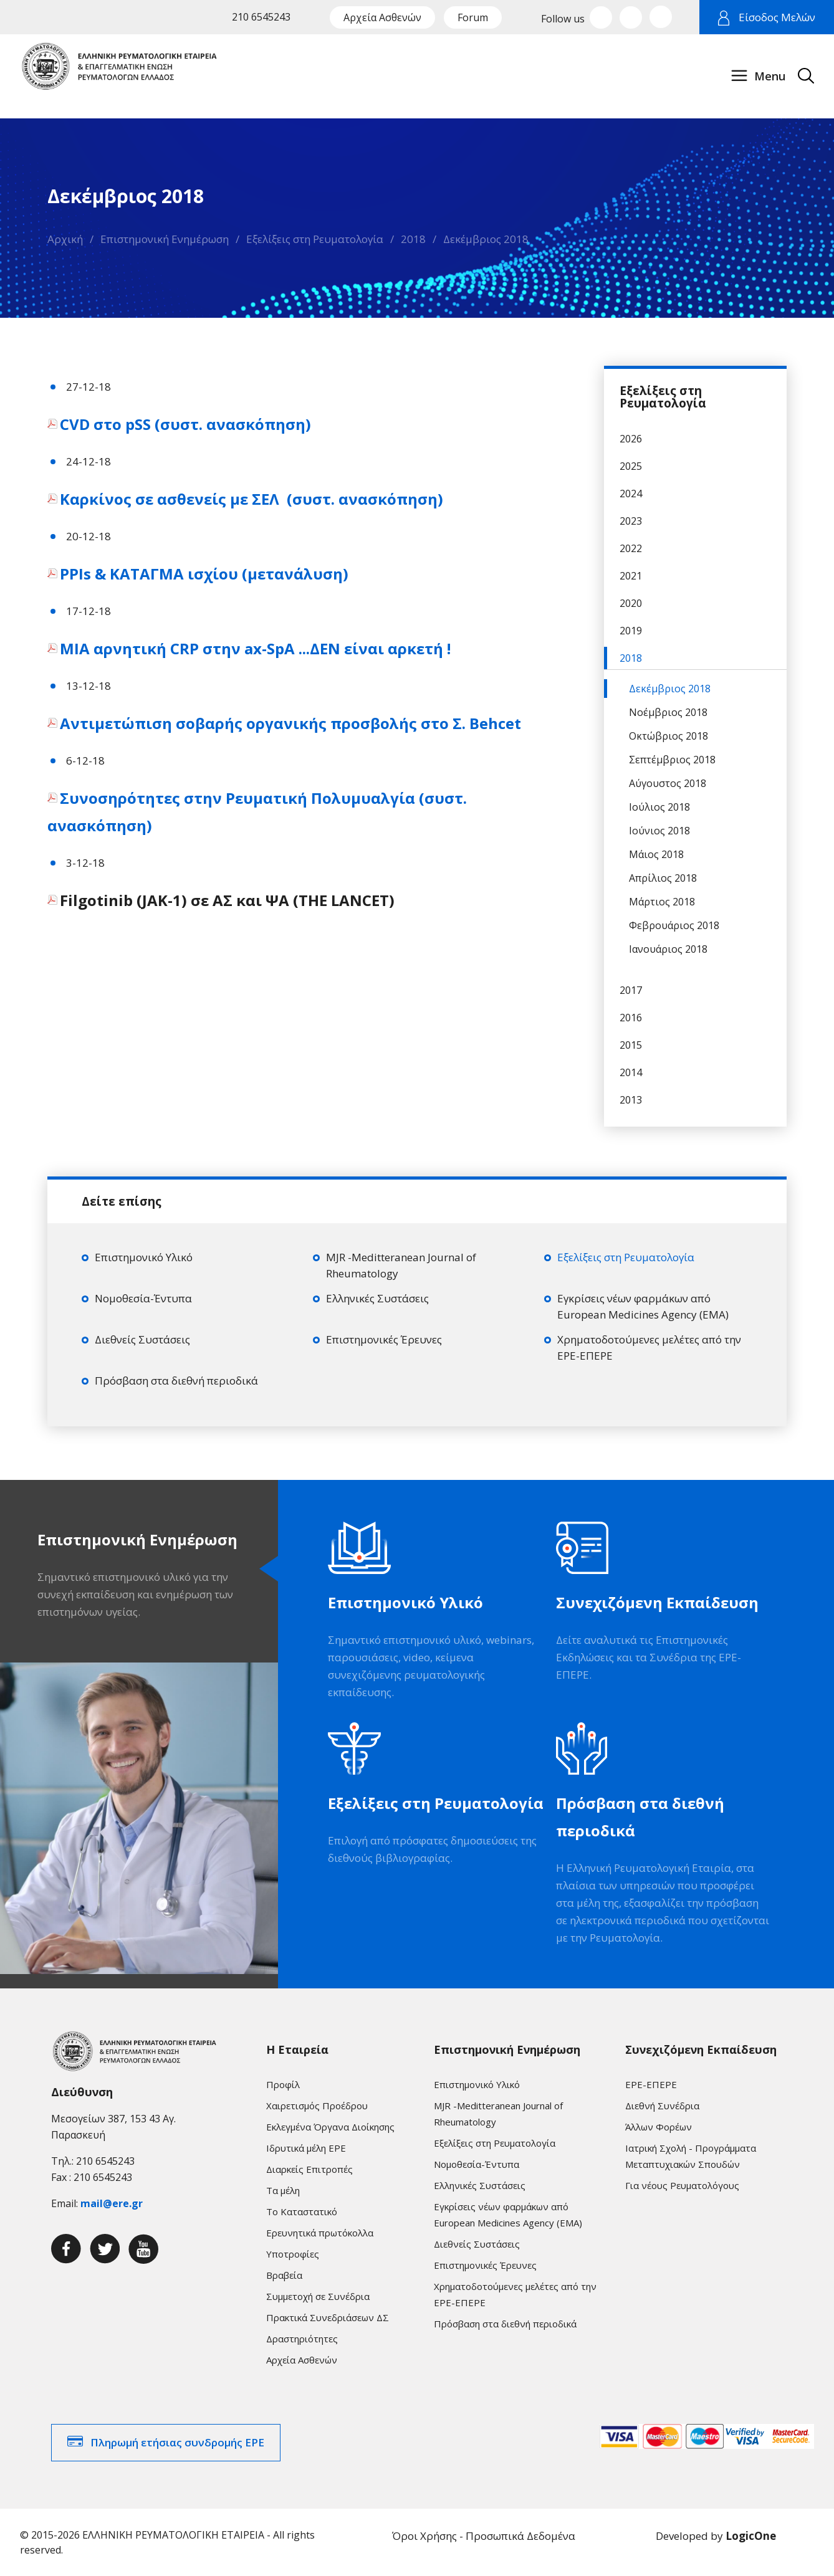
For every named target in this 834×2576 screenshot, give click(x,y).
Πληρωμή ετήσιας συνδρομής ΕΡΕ (177, 2442)
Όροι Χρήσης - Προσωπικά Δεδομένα (483, 2536)
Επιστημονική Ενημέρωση (164, 239)
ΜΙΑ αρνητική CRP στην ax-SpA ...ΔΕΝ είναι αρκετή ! (257, 648)
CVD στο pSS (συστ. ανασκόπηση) (187, 424)
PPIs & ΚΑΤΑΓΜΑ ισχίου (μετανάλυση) (206, 573)
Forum (473, 17)
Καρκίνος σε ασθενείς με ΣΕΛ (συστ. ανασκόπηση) (253, 499)
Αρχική (65, 239)
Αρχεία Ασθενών (382, 17)
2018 (413, 239)
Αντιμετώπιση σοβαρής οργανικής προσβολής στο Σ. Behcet (292, 723)
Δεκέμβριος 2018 (486, 239)
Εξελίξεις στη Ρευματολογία (314, 239)
